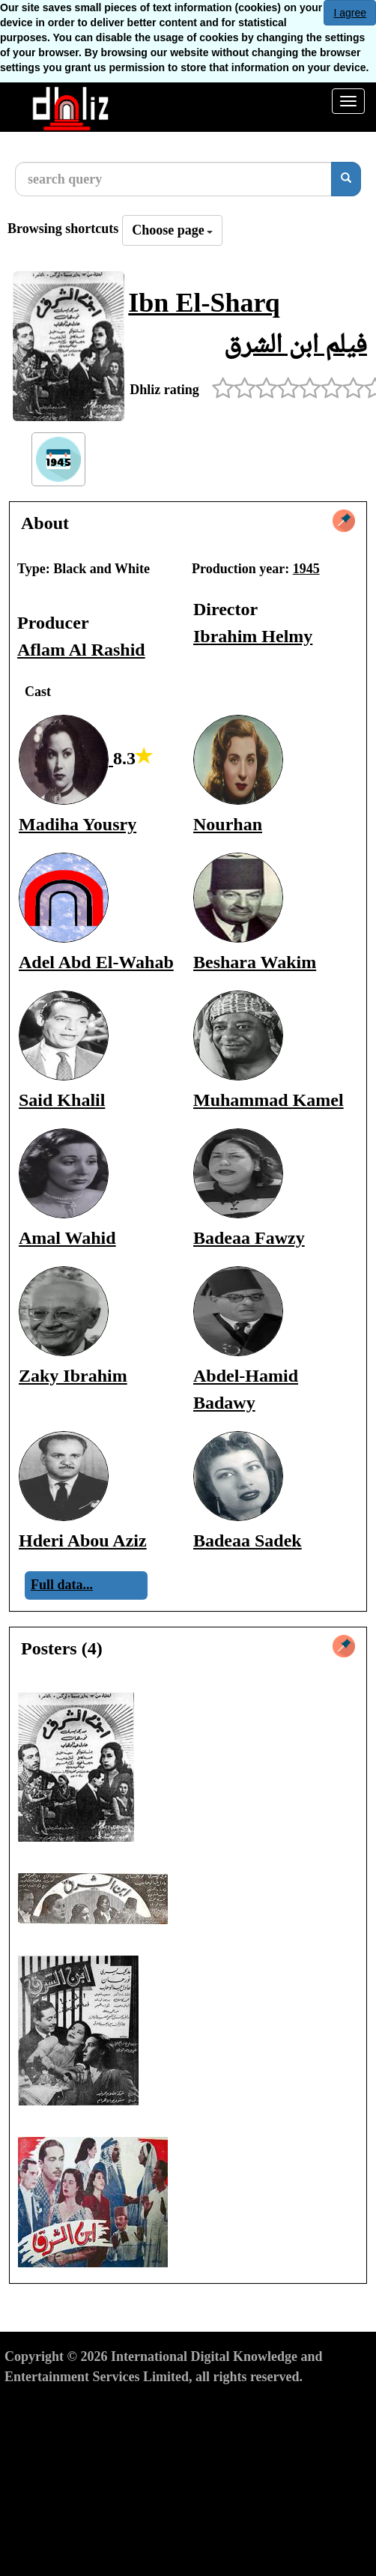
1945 (306, 568)
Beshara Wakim (254, 962)
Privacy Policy (129, 2404)
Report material (317, 2404)
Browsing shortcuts (62, 228)
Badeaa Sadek (247, 1540)
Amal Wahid (67, 1238)
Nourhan (227, 824)
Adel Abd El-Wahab (96, 962)
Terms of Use (41, 2404)
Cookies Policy (221, 2404)
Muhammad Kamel (268, 1100)
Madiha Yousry (77, 824)
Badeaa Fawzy (249, 1238)
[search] (346, 179)
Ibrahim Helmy (252, 636)
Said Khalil (62, 1100)
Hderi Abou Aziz (83, 1540)
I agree (349, 13)
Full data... (62, 1584)
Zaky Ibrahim (73, 1375)
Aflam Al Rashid (81, 649)
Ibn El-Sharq (203, 303)
